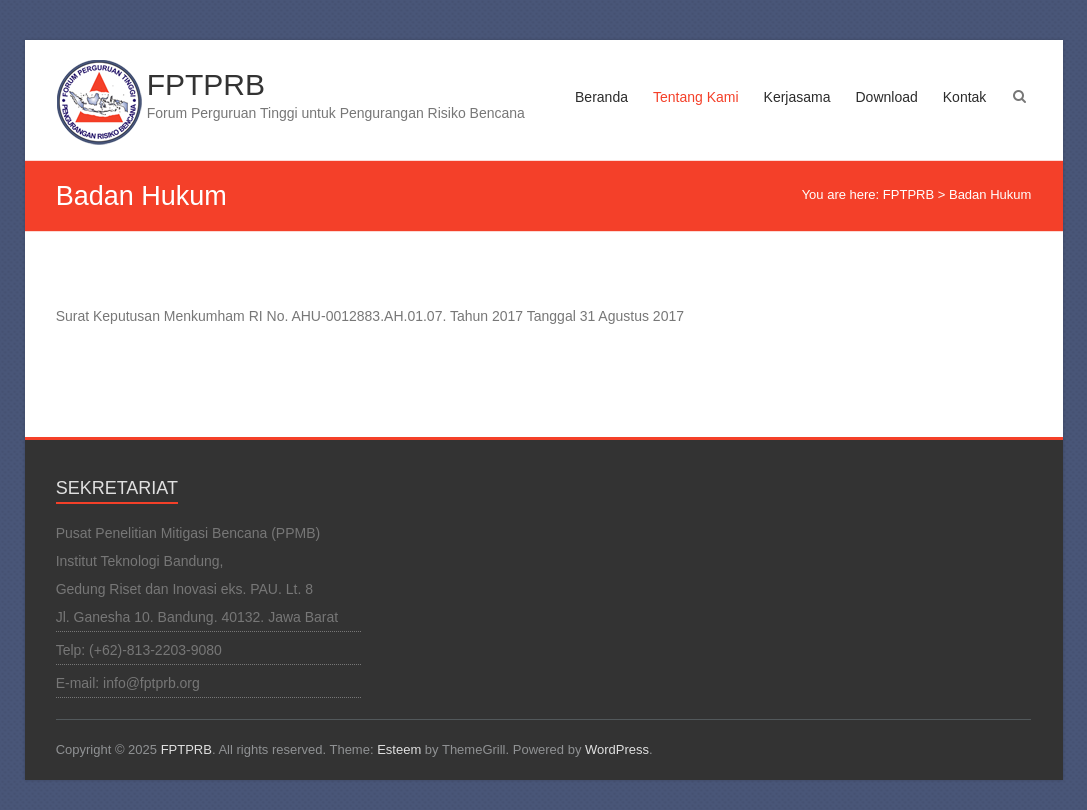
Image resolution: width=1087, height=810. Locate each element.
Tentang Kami (696, 97)
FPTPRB (206, 84)
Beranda (601, 97)
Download (887, 97)
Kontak (965, 97)
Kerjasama (797, 97)
